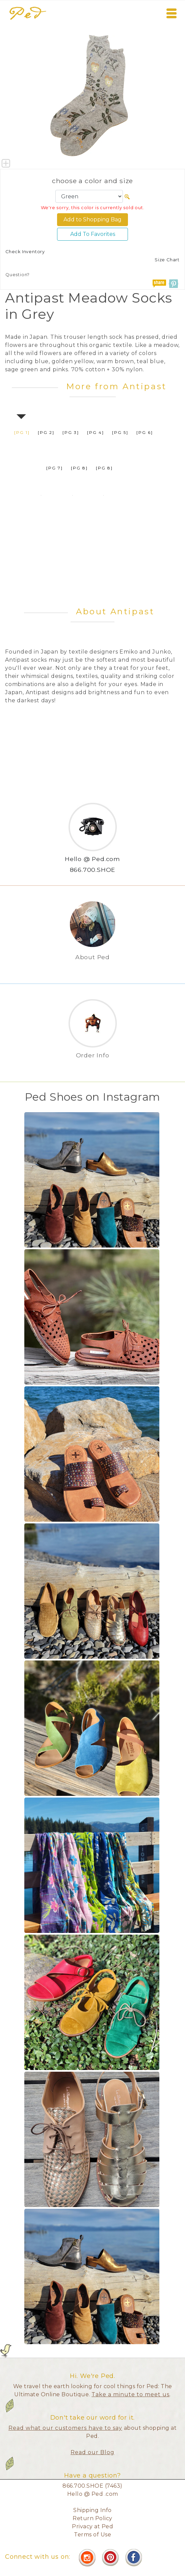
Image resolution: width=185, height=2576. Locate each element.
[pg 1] (22, 432)
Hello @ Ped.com (92, 858)
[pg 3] (70, 432)
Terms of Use (92, 2534)
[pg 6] (144, 432)
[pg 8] (79, 467)
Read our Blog (92, 2452)
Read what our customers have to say (65, 2428)
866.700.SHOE (92, 869)
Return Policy (92, 2518)
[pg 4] (95, 432)
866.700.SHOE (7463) (92, 2486)
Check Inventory (25, 251)
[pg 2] (46, 432)
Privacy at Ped (92, 2526)
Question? (17, 274)
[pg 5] (120, 432)
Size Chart (167, 259)
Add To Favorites (92, 234)
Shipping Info (92, 2510)
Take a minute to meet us (130, 2394)
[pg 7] (54, 467)
